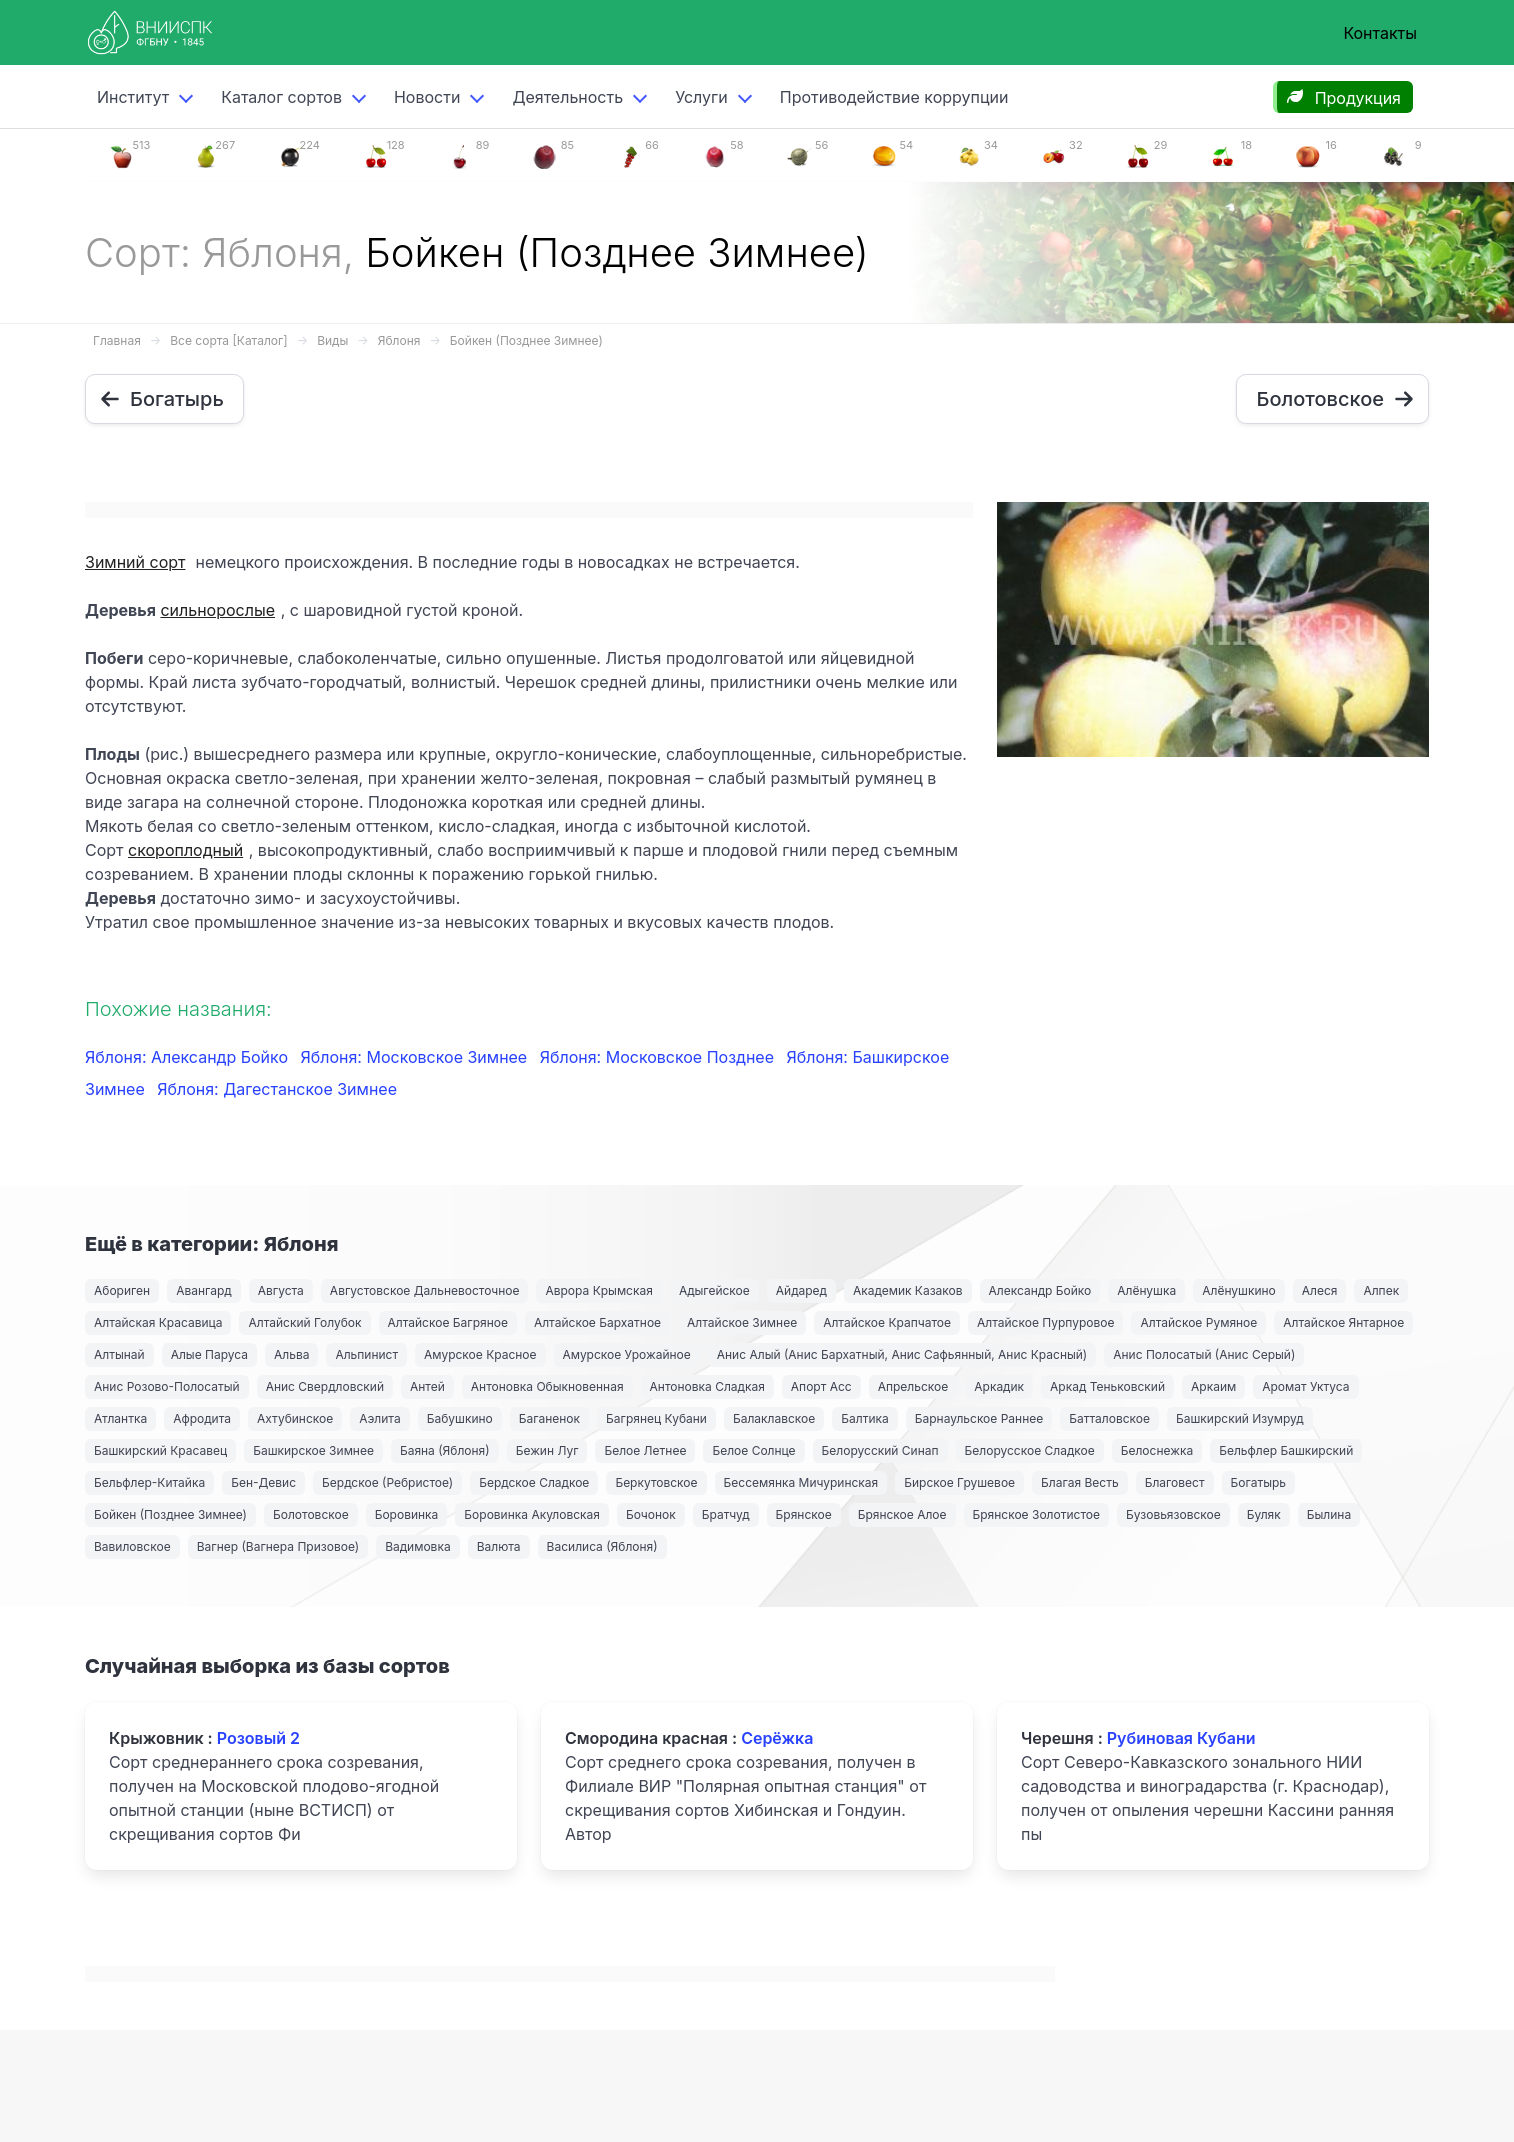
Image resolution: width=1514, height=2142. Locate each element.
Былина (1329, 1514)
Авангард (204, 1290)
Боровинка (407, 1514)
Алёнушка (1146, 1290)
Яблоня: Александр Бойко (188, 1057)
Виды (332, 340)
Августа (281, 1290)
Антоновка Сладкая (707, 1386)
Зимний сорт (135, 562)
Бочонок (651, 1514)
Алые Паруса (209, 1354)
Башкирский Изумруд (1240, 1418)
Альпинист (366, 1354)
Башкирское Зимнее (313, 1450)
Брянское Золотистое (1036, 1514)
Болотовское (311, 1514)
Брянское (804, 1514)
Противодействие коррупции (894, 97)
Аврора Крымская (598, 1290)
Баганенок (549, 1418)
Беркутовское (656, 1482)
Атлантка (120, 1418)
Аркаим (1213, 1386)
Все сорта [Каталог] (228, 340)
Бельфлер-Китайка (149, 1482)
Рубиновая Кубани (1181, 1738)
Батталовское (1109, 1418)
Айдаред (801, 1290)
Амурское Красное (480, 1354)
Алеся (1320, 1290)
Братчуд (726, 1514)
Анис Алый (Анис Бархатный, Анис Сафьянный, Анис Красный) (902, 1354)
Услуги (701, 97)
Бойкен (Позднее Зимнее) (526, 340)
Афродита (202, 1418)
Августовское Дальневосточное (425, 1290)
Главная (117, 340)
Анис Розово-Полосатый (167, 1386)
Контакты (1380, 33)
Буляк (1264, 1514)
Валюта (499, 1546)
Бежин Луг (547, 1450)
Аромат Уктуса (1305, 1386)
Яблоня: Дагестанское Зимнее (277, 1089)
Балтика (865, 1418)
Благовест (1175, 1482)
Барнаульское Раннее (979, 1418)
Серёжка (777, 1738)
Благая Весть (1080, 1482)
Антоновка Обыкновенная (547, 1386)
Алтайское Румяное (1198, 1322)
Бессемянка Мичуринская (801, 1482)
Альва (291, 1354)
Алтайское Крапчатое (887, 1322)
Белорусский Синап (880, 1450)
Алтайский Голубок (304, 1322)
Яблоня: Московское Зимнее (415, 1057)
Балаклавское (774, 1418)
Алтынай (119, 1354)
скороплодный (185, 850)
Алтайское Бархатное (597, 1322)
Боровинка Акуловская (532, 1514)
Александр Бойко (1040, 1290)
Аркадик (999, 1386)
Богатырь (1259, 1482)
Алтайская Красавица (158, 1322)
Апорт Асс (821, 1386)
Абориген (122, 1290)
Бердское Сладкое (534, 1482)
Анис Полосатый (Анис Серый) (1204, 1354)
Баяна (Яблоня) (445, 1450)
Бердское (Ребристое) (387, 1482)
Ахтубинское (295, 1418)
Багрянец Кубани (656, 1418)
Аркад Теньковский (1107, 1386)
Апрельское (913, 1386)
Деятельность (567, 97)
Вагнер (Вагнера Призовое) (278, 1546)
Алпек (1381, 1290)
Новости (427, 97)
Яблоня (399, 340)
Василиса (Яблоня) (602, 1546)
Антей (427, 1386)
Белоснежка (1157, 1450)
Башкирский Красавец (160, 1450)
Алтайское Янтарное (1343, 1322)
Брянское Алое (902, 1514)
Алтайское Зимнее (742, 1322)
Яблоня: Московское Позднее (659, 1057)
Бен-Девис (263, 1482)
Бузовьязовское (1173, 1514)
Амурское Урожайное (627, 1354)
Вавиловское (132, 1546)
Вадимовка (418, 1546)
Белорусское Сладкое (1030, 1450)
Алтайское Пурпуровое (1045, 1322)
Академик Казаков (908, 1290)
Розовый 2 (258, 1738)
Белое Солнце (753, 1450)
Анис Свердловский (325, 1386)
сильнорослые (217, 610)
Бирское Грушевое (959, 1482)
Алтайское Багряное (448, 1322)
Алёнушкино (1239, 1290)
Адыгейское (714, 1290)
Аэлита (379, 1418)
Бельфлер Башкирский (1286, 1450)
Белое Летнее (645, 1450)
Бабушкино (460, 1418)
